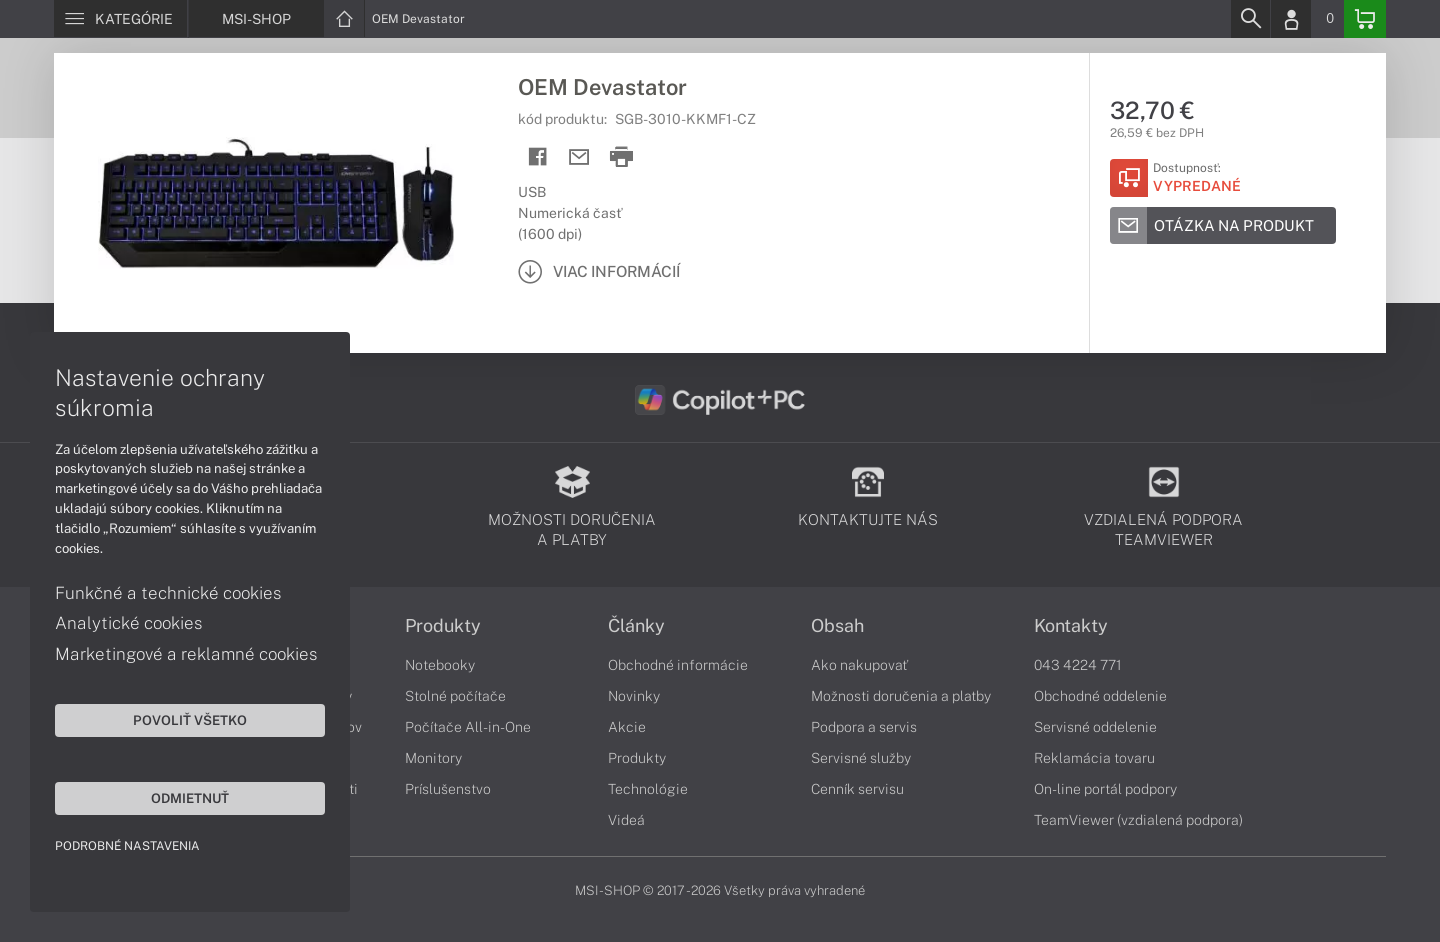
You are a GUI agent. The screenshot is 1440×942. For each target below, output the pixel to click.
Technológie (648, 789)
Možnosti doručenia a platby (901, 696)
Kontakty (1071, 626)
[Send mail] (579, 157)
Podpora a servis (864, 727)
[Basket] (1365, 19)
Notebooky (440, 665)
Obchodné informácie (678, 665)
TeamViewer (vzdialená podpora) (1138, 820)
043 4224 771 (1078, 665)
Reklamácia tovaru (1094, 758)
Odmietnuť (190, 798)
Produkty (443, 626)
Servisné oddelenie (1095, 727)
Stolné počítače (455, 696)
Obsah (837, 626)
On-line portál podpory (1105, 789)
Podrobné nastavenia (127, 846)
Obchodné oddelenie (1100, 696)
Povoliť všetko (190, 720)
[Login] (1291, 19)
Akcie (627, 727)
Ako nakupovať (859, 665)
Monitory (433, 758)
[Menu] (120, 19)
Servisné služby (861, 758)
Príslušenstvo (448, 789)
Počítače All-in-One (468, 727)
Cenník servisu (857, 789)
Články (636, 626)
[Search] (1250, 19)
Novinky (634, 696)
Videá (626, 820)
